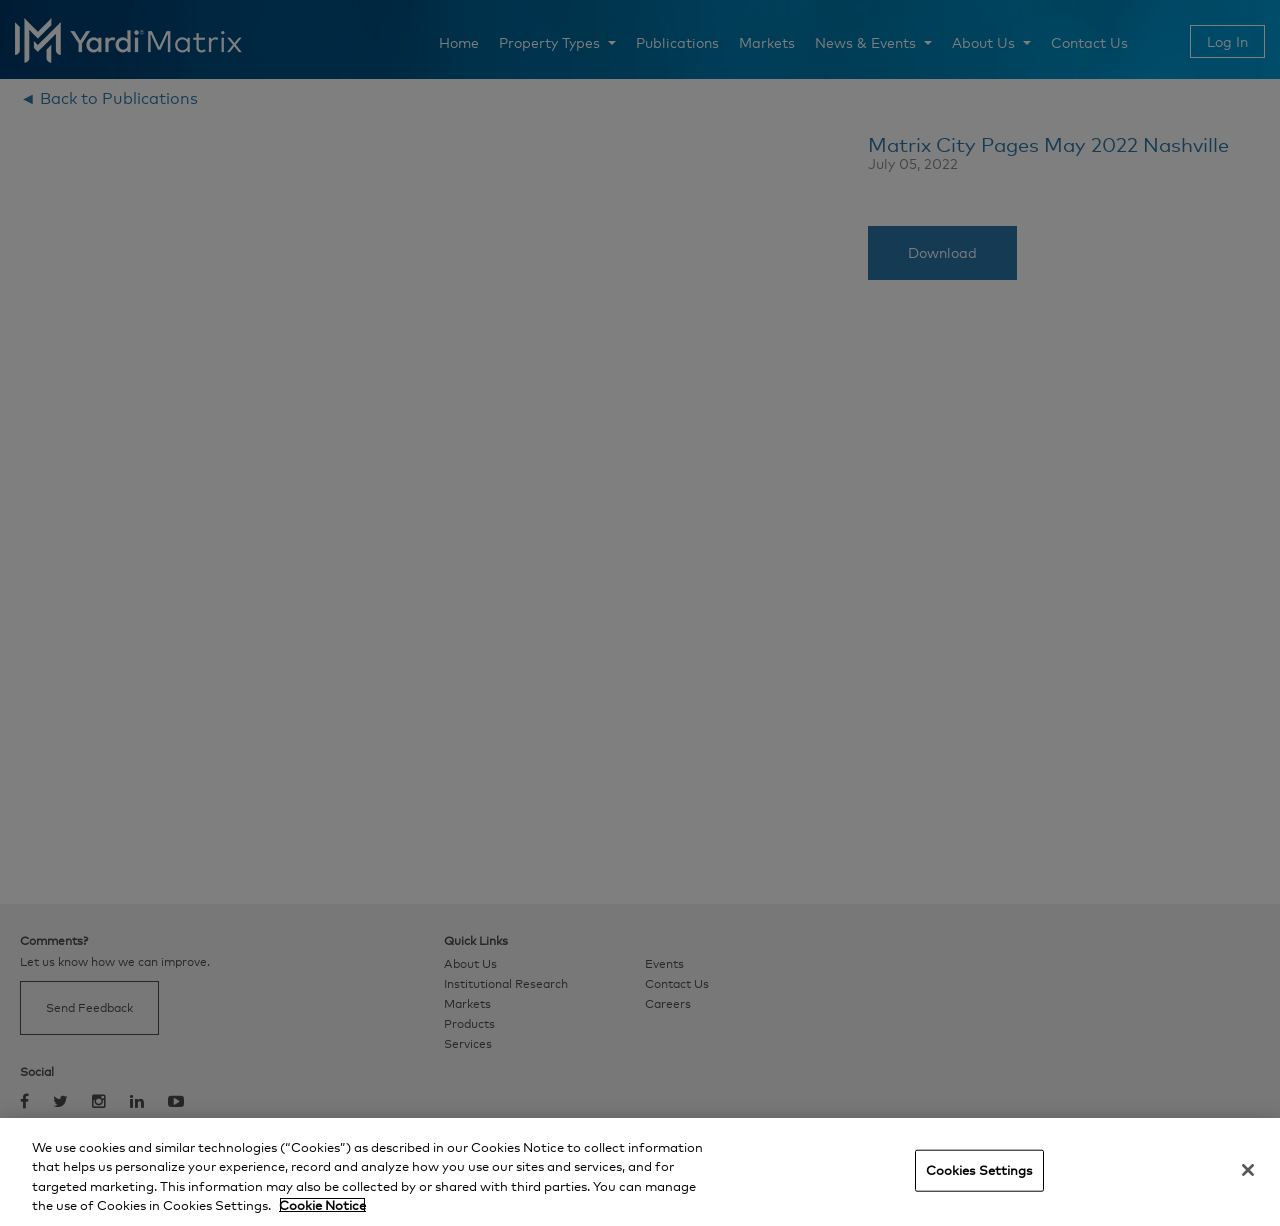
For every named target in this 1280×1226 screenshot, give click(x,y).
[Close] (1248, 1170)
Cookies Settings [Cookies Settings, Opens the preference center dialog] (979, 1170)
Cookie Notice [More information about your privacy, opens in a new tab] (322, 1205)
